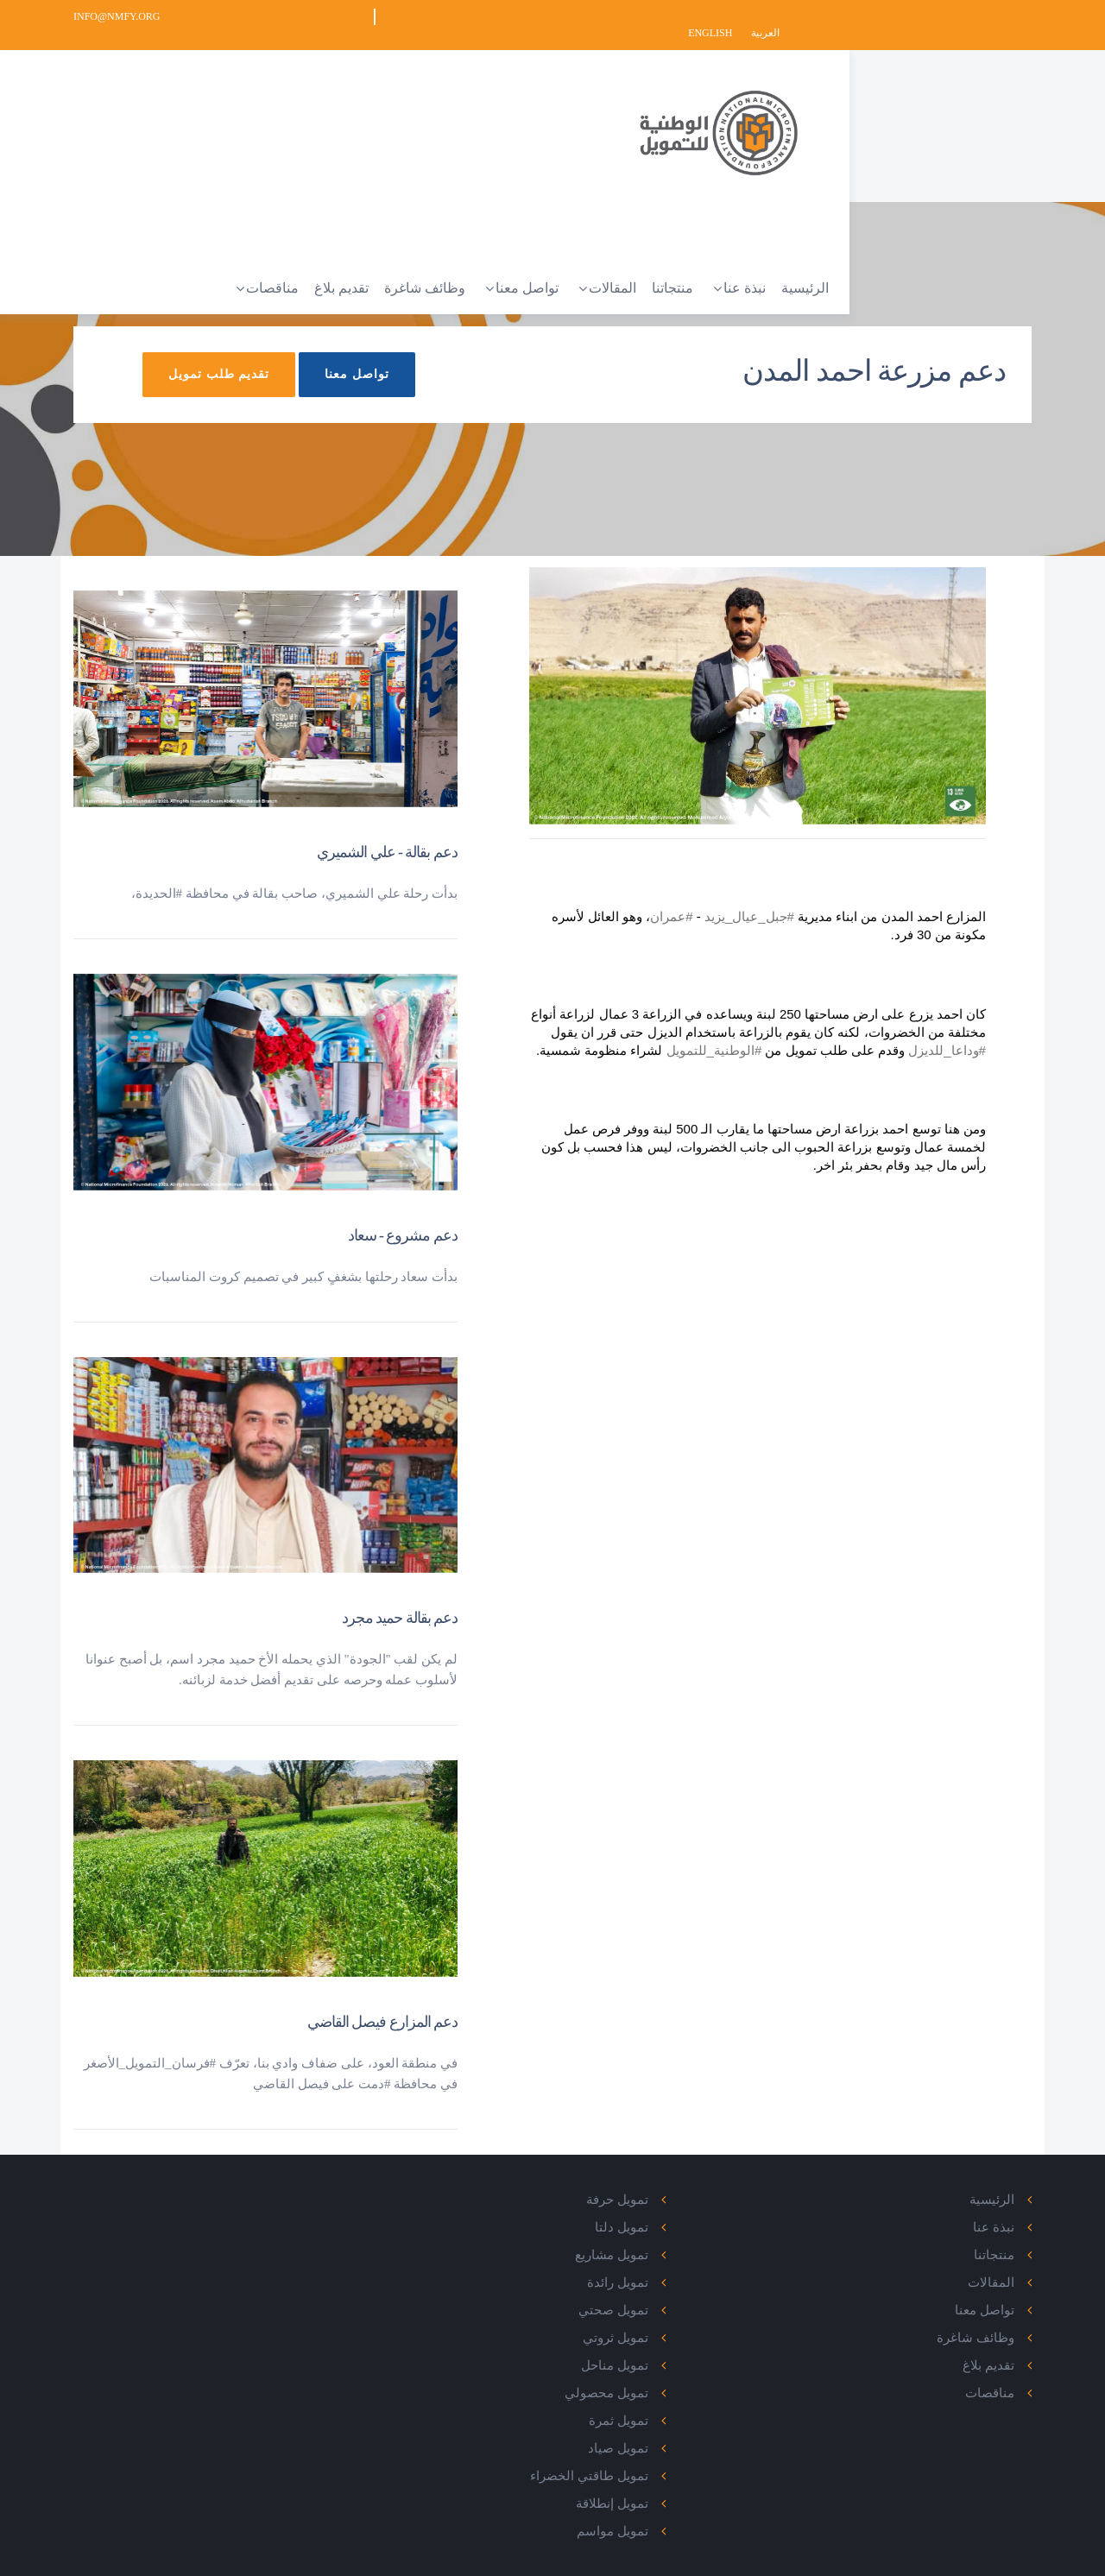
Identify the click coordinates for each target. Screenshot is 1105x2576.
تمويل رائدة (655, 2265)
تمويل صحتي (651, 2293)
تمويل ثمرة (656, 2403)
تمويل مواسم (650, 2514)
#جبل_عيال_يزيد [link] (743, 899)
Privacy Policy (1000, 2558)
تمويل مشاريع (649, 2238)
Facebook (328, 2182)
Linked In (330, 2238)
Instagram (325, 2265)
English (962, 16)
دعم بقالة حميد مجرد (400, 1601)
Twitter (334, 2210)
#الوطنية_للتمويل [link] (677, 1033)
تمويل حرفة (655, 2182)
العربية (1017, 16)
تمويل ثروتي (653, 2320)
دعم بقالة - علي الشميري (387, 835)
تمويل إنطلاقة (650, 2486)
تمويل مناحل (652, 2348)
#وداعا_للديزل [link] (911, 1033)
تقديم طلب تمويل (175, 384)
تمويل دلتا (659, 2210)
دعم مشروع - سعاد (403, 1218)
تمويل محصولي (644, 2376)
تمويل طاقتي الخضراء (628, 2459)
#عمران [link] (665, 899)
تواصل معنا (313, 384)
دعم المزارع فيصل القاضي (382, 2004)
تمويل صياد (656, 2431)
